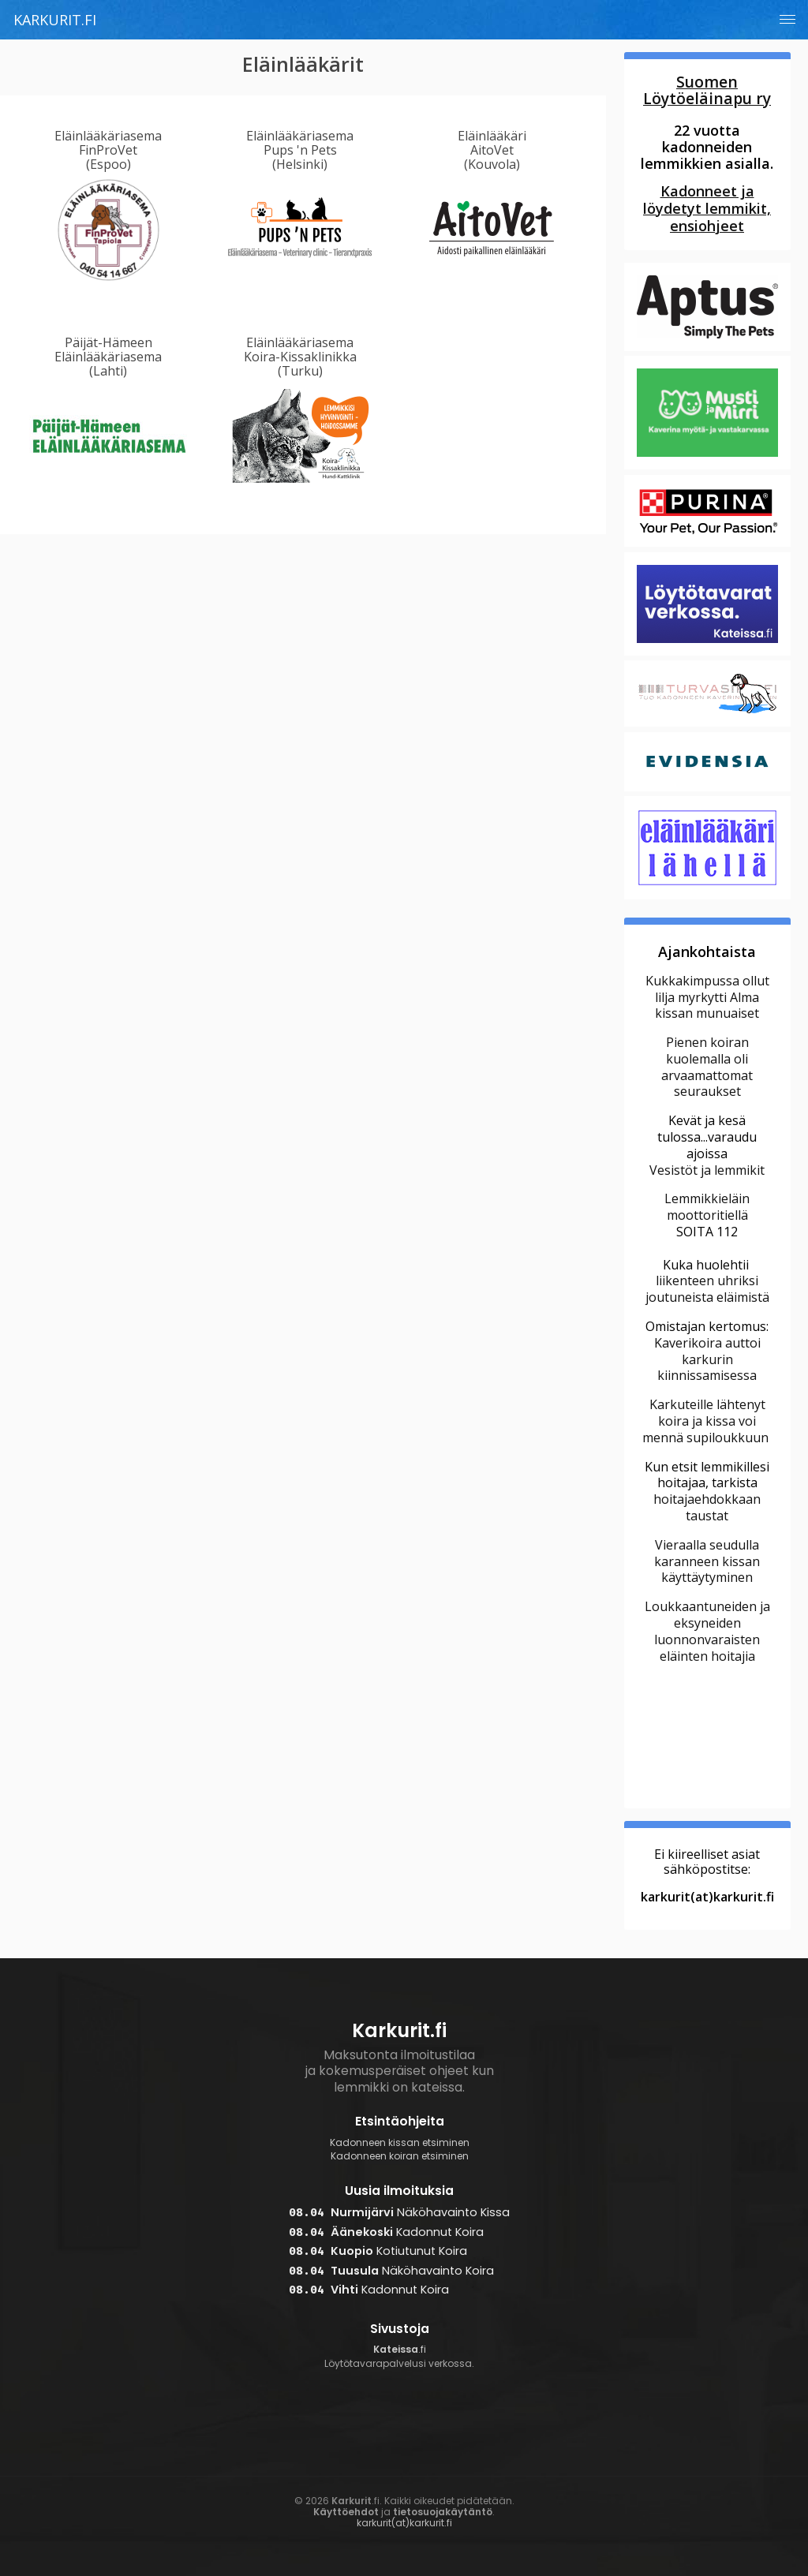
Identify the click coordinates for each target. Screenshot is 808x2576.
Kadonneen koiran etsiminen (400, 2156)
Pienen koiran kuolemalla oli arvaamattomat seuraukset (707, 1067)
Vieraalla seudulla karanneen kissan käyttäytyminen (707, 1561)
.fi (399, 2356)
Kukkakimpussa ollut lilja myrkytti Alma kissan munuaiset (707, 997)
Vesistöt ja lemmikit (707, 1170)
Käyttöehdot (346, 2511)
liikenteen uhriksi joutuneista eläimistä (707, 1289)
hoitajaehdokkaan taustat (707, 1507)
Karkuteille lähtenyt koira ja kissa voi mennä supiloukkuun (707, 1421)
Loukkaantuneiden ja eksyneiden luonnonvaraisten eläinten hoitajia (707, 1631)
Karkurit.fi (54, 19)
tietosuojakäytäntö (442, 2511)
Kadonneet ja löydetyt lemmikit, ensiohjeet (707, 208)
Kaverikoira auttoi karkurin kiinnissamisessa (707, 1359)
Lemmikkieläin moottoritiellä (707, 1207)
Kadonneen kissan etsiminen (399, 2142)
